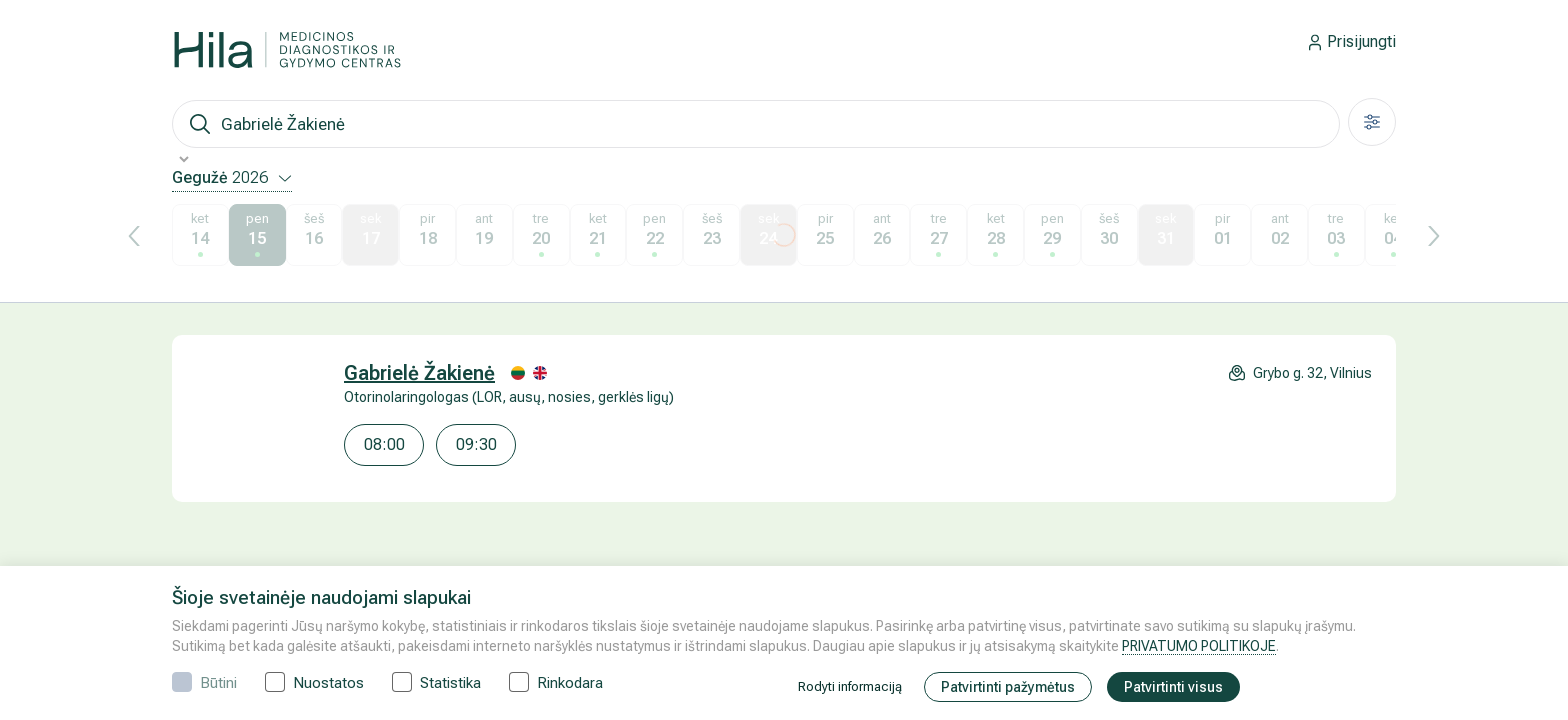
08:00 (384, 444)
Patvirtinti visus (1173, 687)
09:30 (476, 444)
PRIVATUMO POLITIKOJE (1199, 646)
